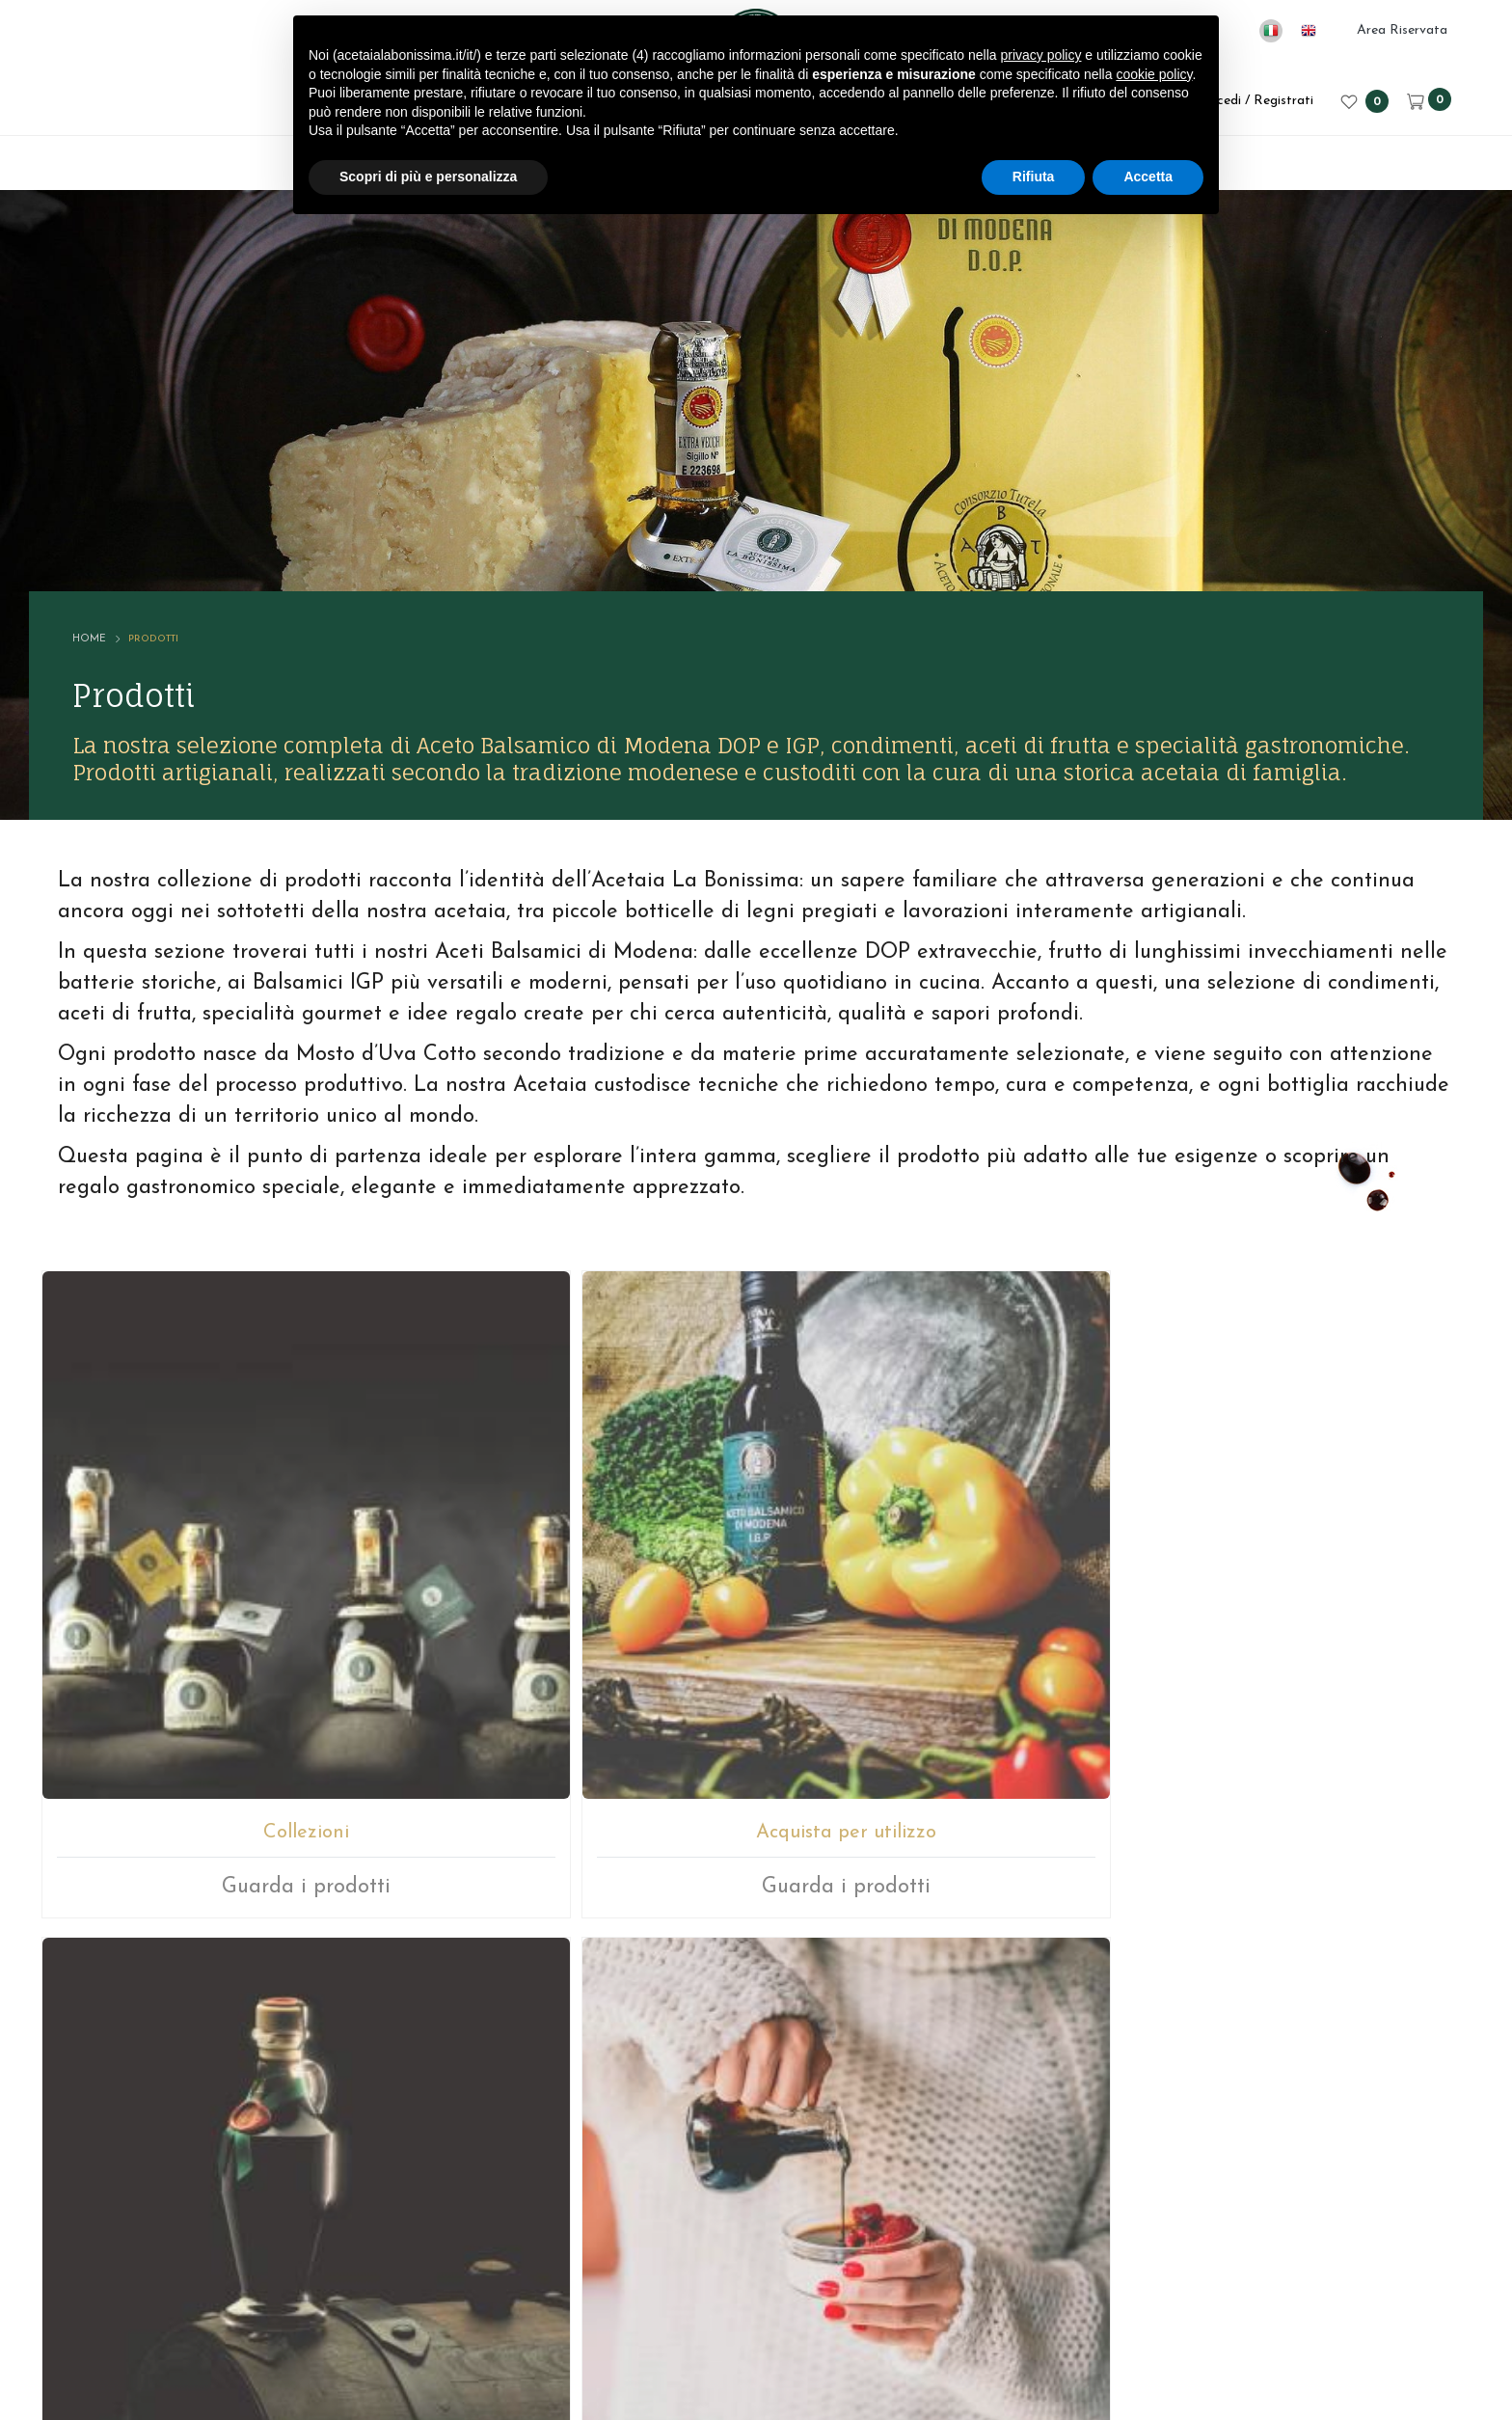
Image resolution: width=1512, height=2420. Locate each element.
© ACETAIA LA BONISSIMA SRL (494, 2295)
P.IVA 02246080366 (704, 2295)
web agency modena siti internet (756, 2356)
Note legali (837, 2295)
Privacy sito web (957, 2295)
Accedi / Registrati (1243, 101)
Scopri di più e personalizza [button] (428, 176)
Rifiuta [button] (1033, 176)
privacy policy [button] (1040, 55)
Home (131, 491)
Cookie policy (1085, 2295)
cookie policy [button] (1154, 74)
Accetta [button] (1148, 176)
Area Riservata (1402, 30)
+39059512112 (804, 2076)
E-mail (684, 2076)
